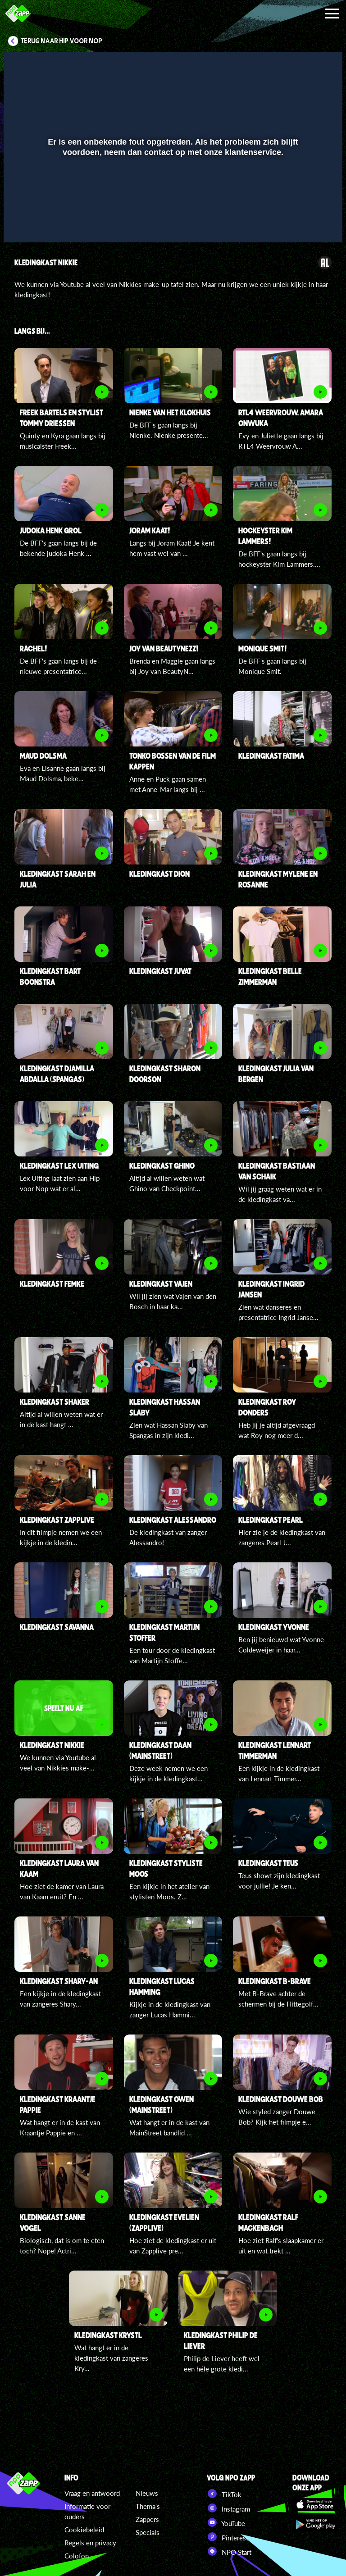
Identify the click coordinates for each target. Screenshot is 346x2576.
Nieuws (147, 2493)
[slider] (172, 203)
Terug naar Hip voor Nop (61, 41)
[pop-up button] (305, 223)
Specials (147, 2532)
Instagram (228, 2508)
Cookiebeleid (84, 2530)
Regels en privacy (90, 2543)
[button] (21, 223)
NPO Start (229, 2551)
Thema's (148, 2506)
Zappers (147, 2519)
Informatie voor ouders (87, 2511)
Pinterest (227, 2536)
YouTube (226, 2522)
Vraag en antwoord (92, 2493)
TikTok (224, 2493)
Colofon (76, 2556)
